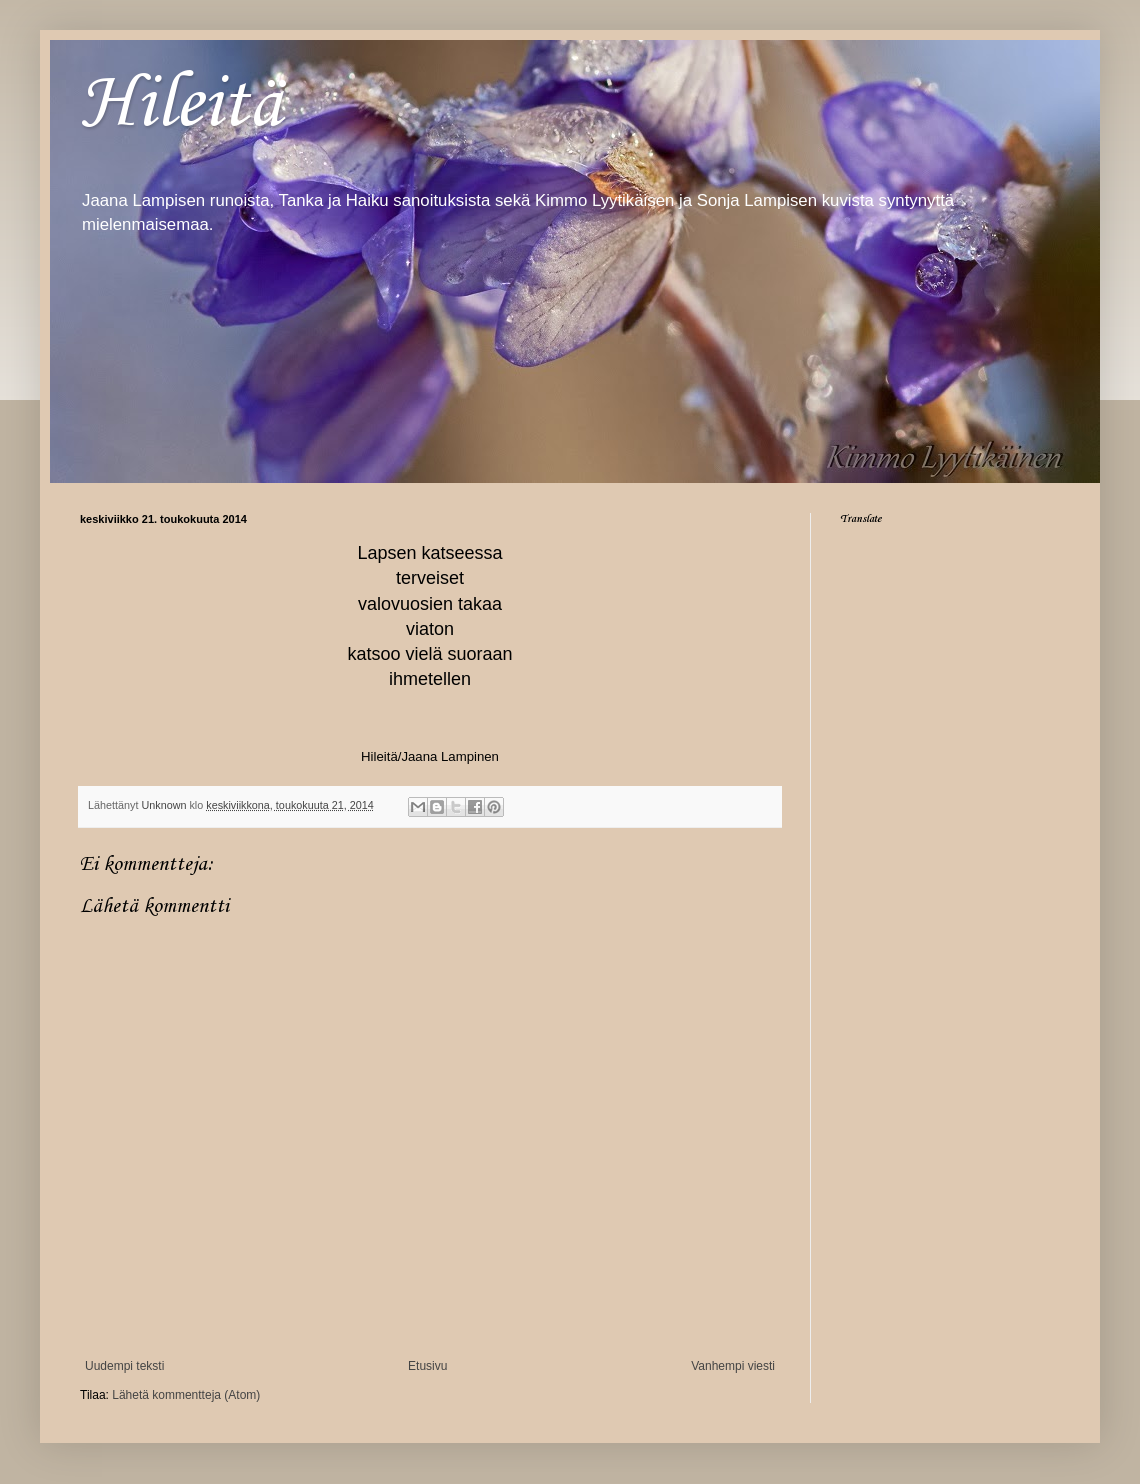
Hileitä (181, 105)
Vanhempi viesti (733, 1366)
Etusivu (427, 1366)
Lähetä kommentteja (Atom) (186, 1395)
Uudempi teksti (124, 1366)
